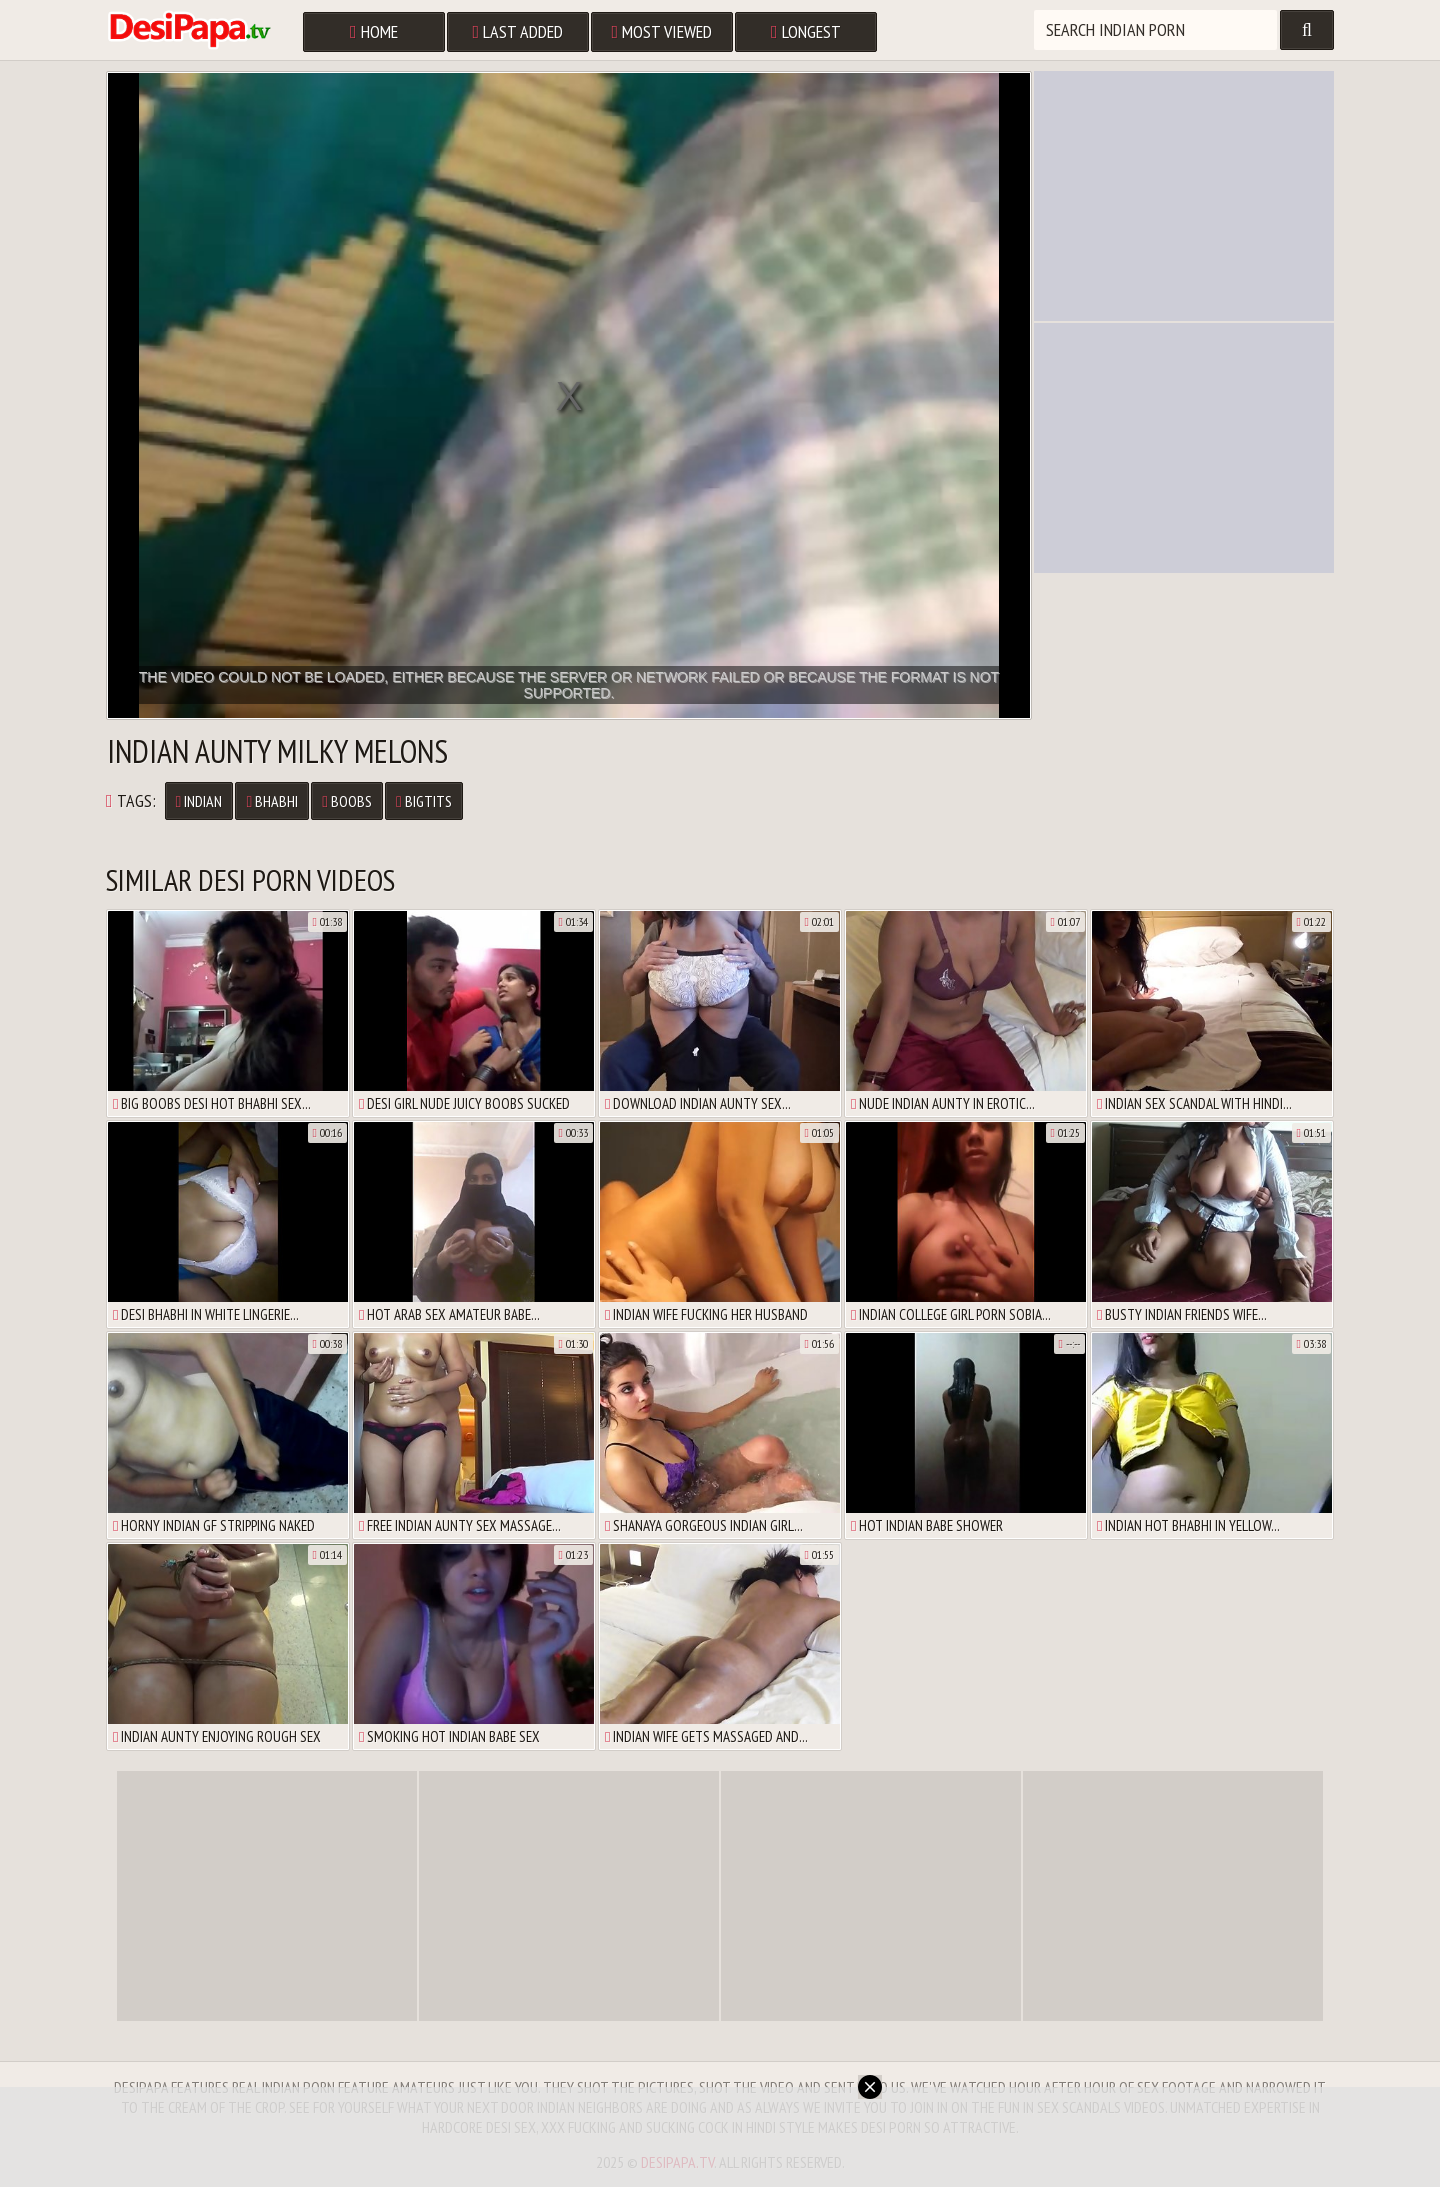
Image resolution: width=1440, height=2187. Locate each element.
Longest (806, 31)
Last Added (518, 31)
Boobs (347, 801)
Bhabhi (272, 801)
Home (374, 31)
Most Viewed (662, 31)
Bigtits (424, 801)
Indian (199, 801)
